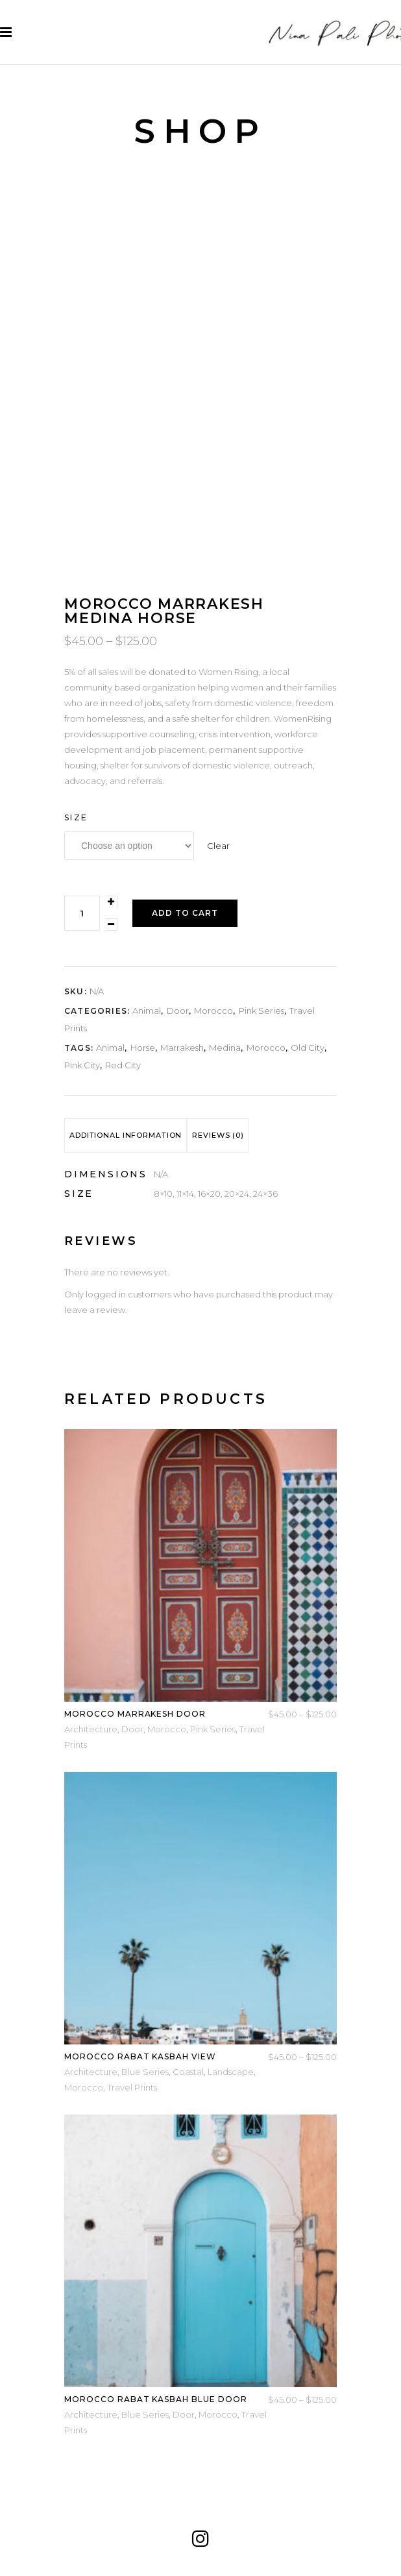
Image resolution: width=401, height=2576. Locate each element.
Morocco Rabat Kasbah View (140, 2056)
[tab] (125, 1135)
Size (76, 817)
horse (142, 1047)
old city (307, 1047)
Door (178, 1010)
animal (110, 1047)
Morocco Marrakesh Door (135, 1714)
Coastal (188, 2072)
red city (123, 1065)
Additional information (125, 1135)
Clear (218, 845)
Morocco (213, 1010)
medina (225, 1047)
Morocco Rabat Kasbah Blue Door (155, 2399)
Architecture (90, 1729)
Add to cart (185, 913)
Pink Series (261, 1010)
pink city (82, 1065)
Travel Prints (132, 2087)
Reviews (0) (218, 1135)
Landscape (231, 2072)
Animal (146, 1010)
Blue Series (145, 2072)
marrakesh (182, 1047)
